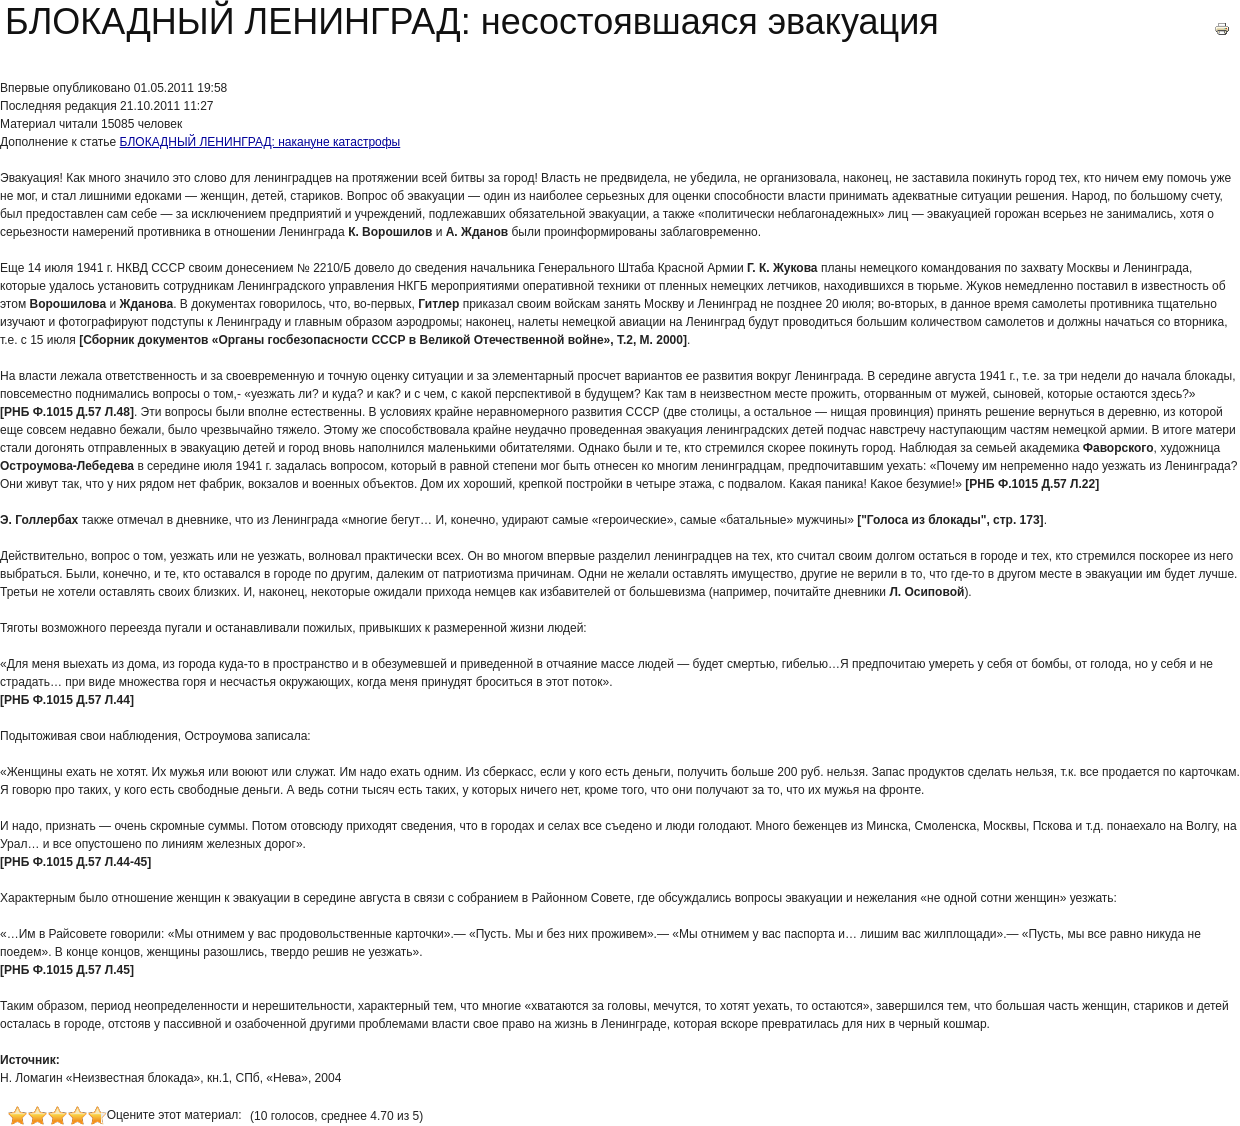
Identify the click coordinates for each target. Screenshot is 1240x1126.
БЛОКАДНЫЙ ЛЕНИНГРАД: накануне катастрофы (260, 142)
